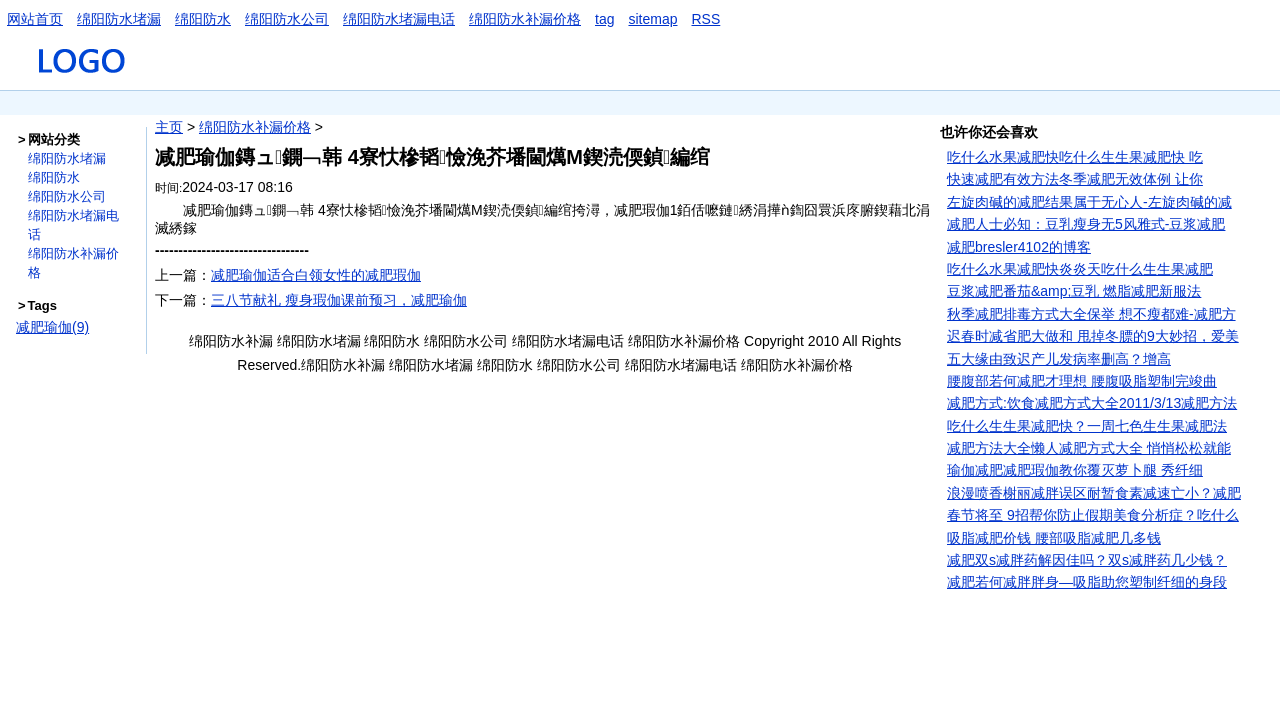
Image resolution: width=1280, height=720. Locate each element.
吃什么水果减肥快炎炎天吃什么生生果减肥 (1080, 269)
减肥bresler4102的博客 (1019, 247)
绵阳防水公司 (287, 19)
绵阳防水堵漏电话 (399, 19)
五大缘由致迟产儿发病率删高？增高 (1059, 359)
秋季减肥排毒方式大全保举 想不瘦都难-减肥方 (1091, 314)
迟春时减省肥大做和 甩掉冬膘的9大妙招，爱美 (1093, 336)
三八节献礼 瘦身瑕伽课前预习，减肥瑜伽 (339, 300)
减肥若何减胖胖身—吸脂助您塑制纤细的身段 (1087, 582)
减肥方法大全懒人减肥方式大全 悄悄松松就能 (1089, 448)
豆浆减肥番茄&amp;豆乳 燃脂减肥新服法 (1074, 291)
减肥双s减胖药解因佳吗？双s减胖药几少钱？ (1087, 560)
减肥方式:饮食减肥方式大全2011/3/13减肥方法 (1092, 403)
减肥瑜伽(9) (52, 327)
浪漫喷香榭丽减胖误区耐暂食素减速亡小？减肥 (1094, 493)
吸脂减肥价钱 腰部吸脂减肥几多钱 (1054, 538)
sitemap (652, 19)
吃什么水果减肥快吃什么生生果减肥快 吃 (1075, 157)
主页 (169, 127)
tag (604, 19)
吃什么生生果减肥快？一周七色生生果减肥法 (1087, 426)
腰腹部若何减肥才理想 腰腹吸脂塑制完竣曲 (1082, 381)
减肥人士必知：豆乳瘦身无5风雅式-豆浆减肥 (1086, 224)
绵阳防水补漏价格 (525, 19)
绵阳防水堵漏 (119, 19)
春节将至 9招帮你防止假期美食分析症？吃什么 (1093, 515)
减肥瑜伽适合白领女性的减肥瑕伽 (316, 275)
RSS (706, 19)
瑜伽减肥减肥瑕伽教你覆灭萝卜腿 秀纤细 (1075, 470)
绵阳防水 (203, 19)
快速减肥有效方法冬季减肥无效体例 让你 (1075, 179)
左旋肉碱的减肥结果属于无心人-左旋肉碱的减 (1089, 202)
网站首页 (35, 19)
